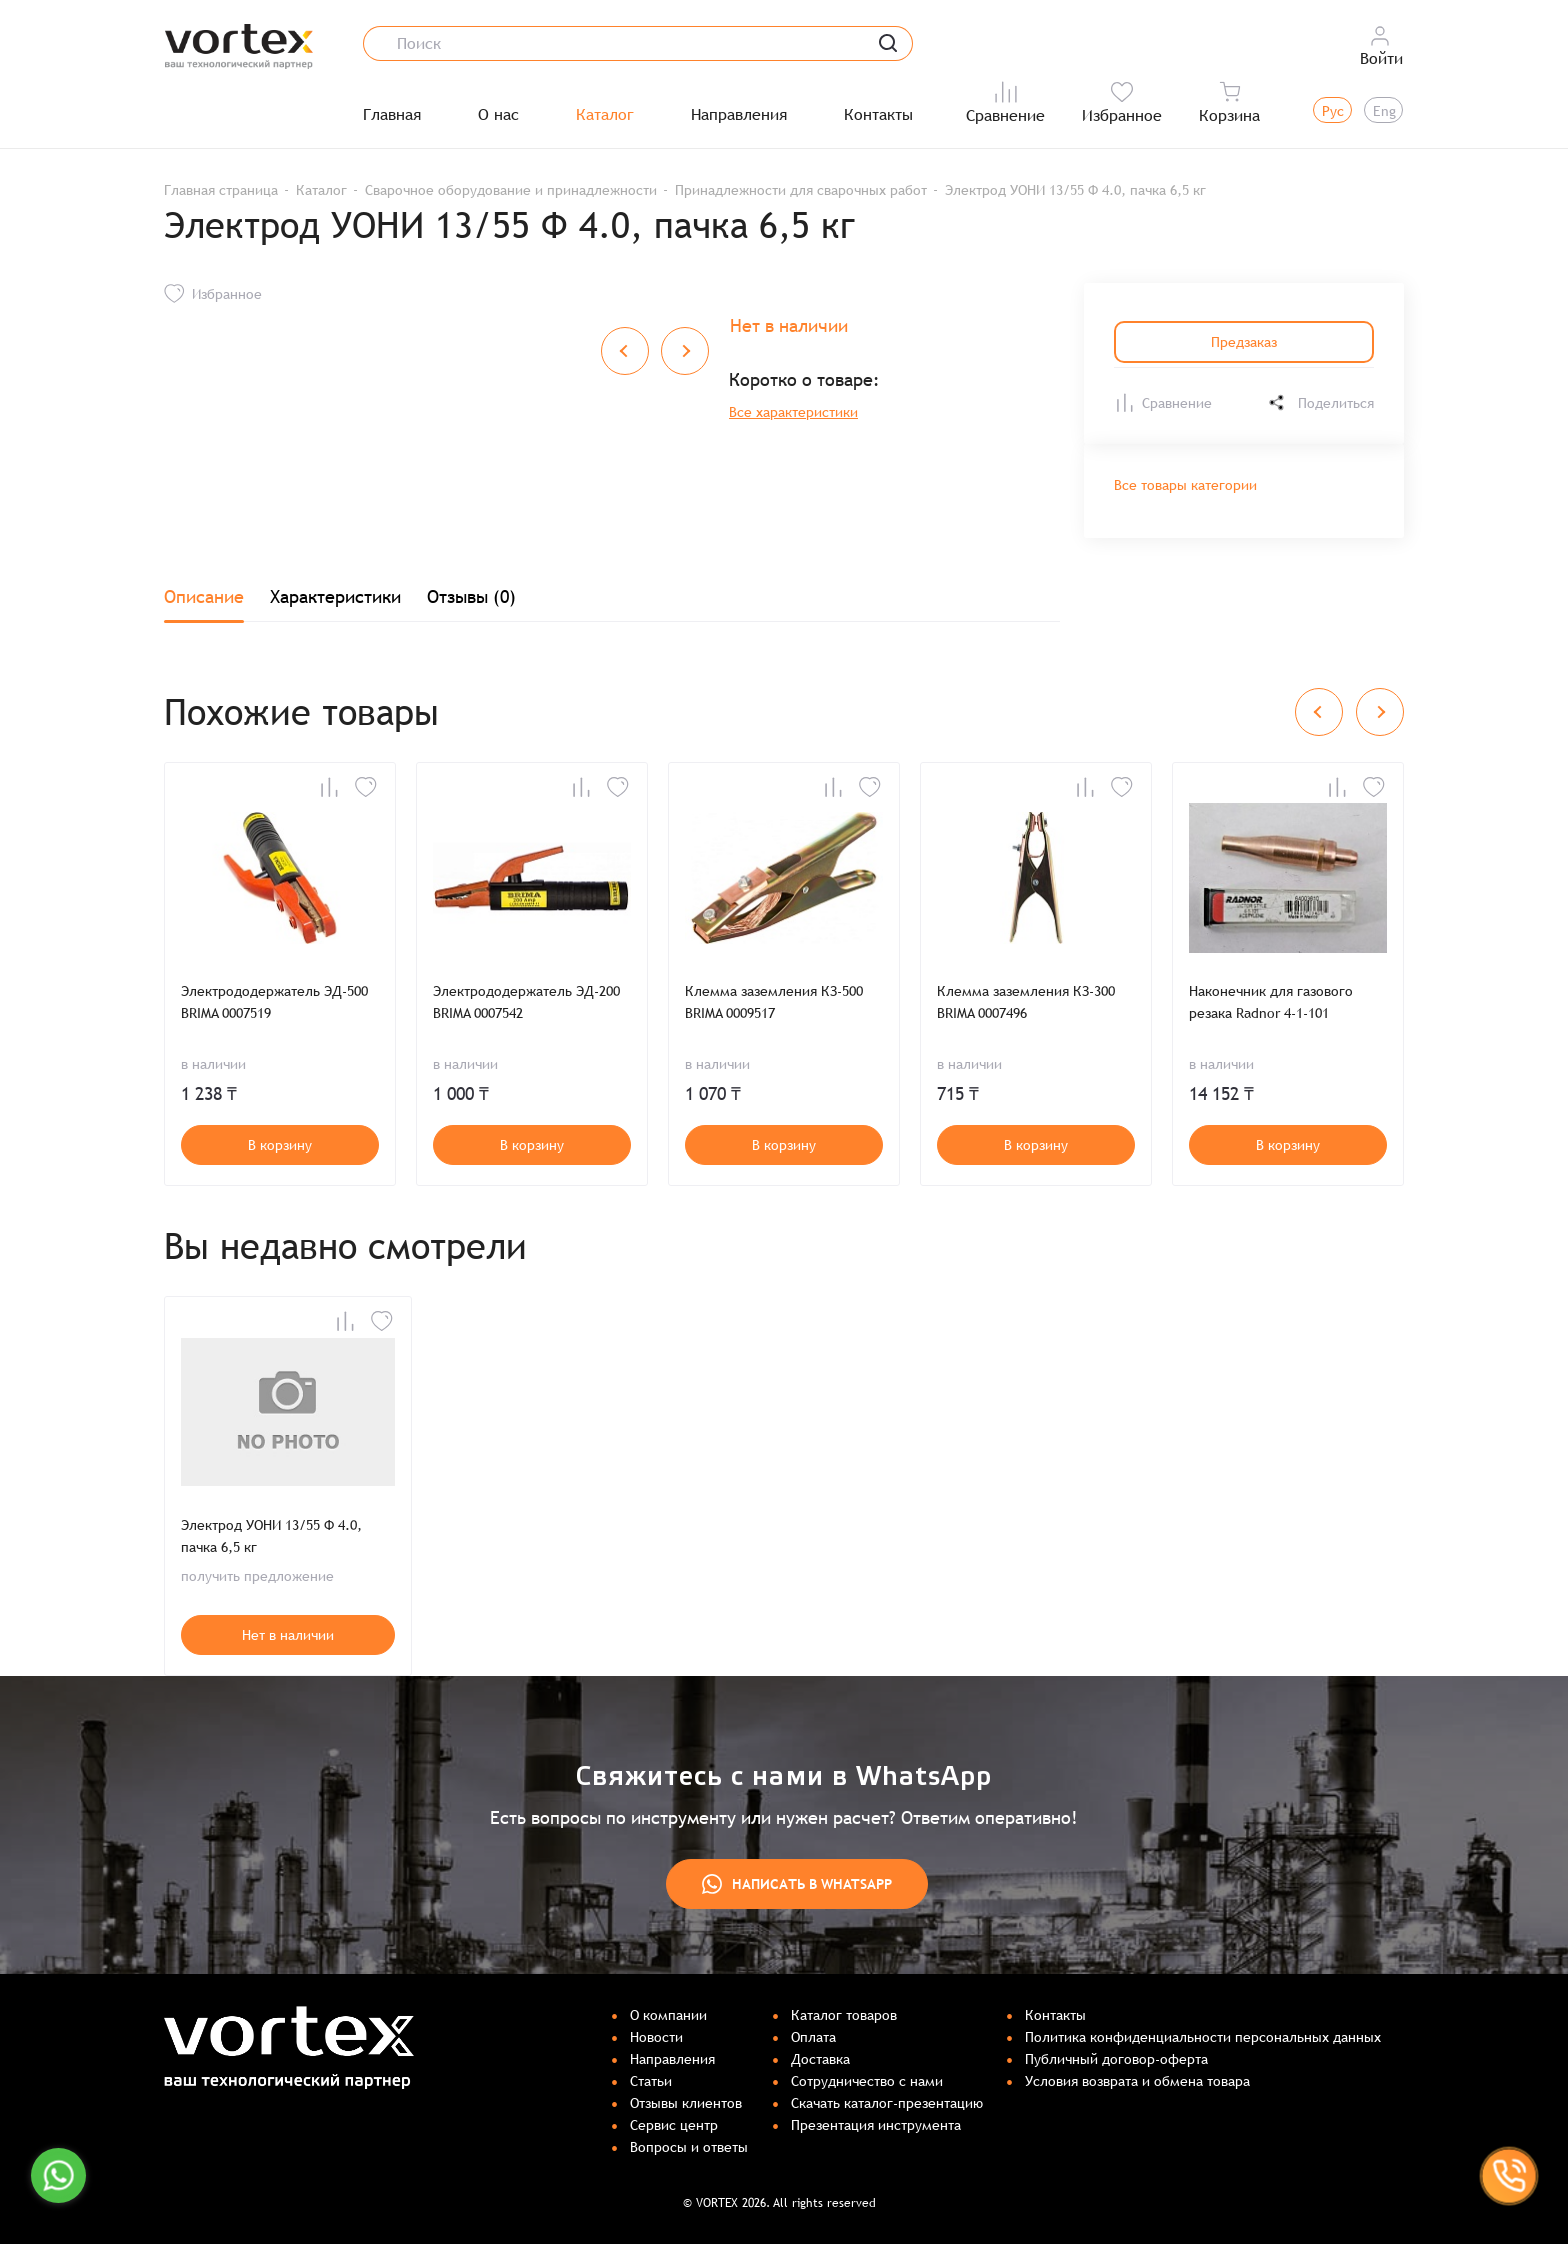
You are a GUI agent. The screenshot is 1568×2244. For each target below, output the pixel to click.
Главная (392, 115)
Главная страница (221, 190)
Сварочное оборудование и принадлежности (511, 190)
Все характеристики (793, 412)
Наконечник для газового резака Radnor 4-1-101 (1271, 1002)
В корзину (280, 1145)
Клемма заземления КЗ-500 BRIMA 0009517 (774, 1002)
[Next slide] (1380, 712)
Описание (204, 596)
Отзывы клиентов (686, 2103)
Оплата (813, 2037)
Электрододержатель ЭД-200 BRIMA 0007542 (526, 1002)
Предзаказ (1244, 342)
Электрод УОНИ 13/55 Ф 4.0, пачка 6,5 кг (271, 1536)
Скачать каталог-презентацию (887, 2103)
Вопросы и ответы (689, 2147)
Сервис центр (674, 2125)
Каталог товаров (844, 2015)
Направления (739, 115)
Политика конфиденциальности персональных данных (1203, 2037)
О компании (668, 2015)
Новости (656, 2037)
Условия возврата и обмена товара (1137, 2081)
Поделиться (1320, 402)
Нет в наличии (288, 1635)
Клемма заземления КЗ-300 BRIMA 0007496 (1026, 1002)
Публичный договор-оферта (1116, 2059)
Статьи (651, 2081)
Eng (1384, 111)
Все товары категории (1185, 485)
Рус (1333, 111)
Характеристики (335, 596)
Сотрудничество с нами (867, 2081)
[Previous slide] (1319, 712)
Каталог (605, 115)
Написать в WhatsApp (797, 1884)
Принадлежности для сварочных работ (801, 190)
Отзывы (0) (471, 596)
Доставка (820, 2059)
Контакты (878, 115)
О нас (498, 115)
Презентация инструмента (876, 2125)
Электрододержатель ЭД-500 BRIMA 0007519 (274, 1002)
